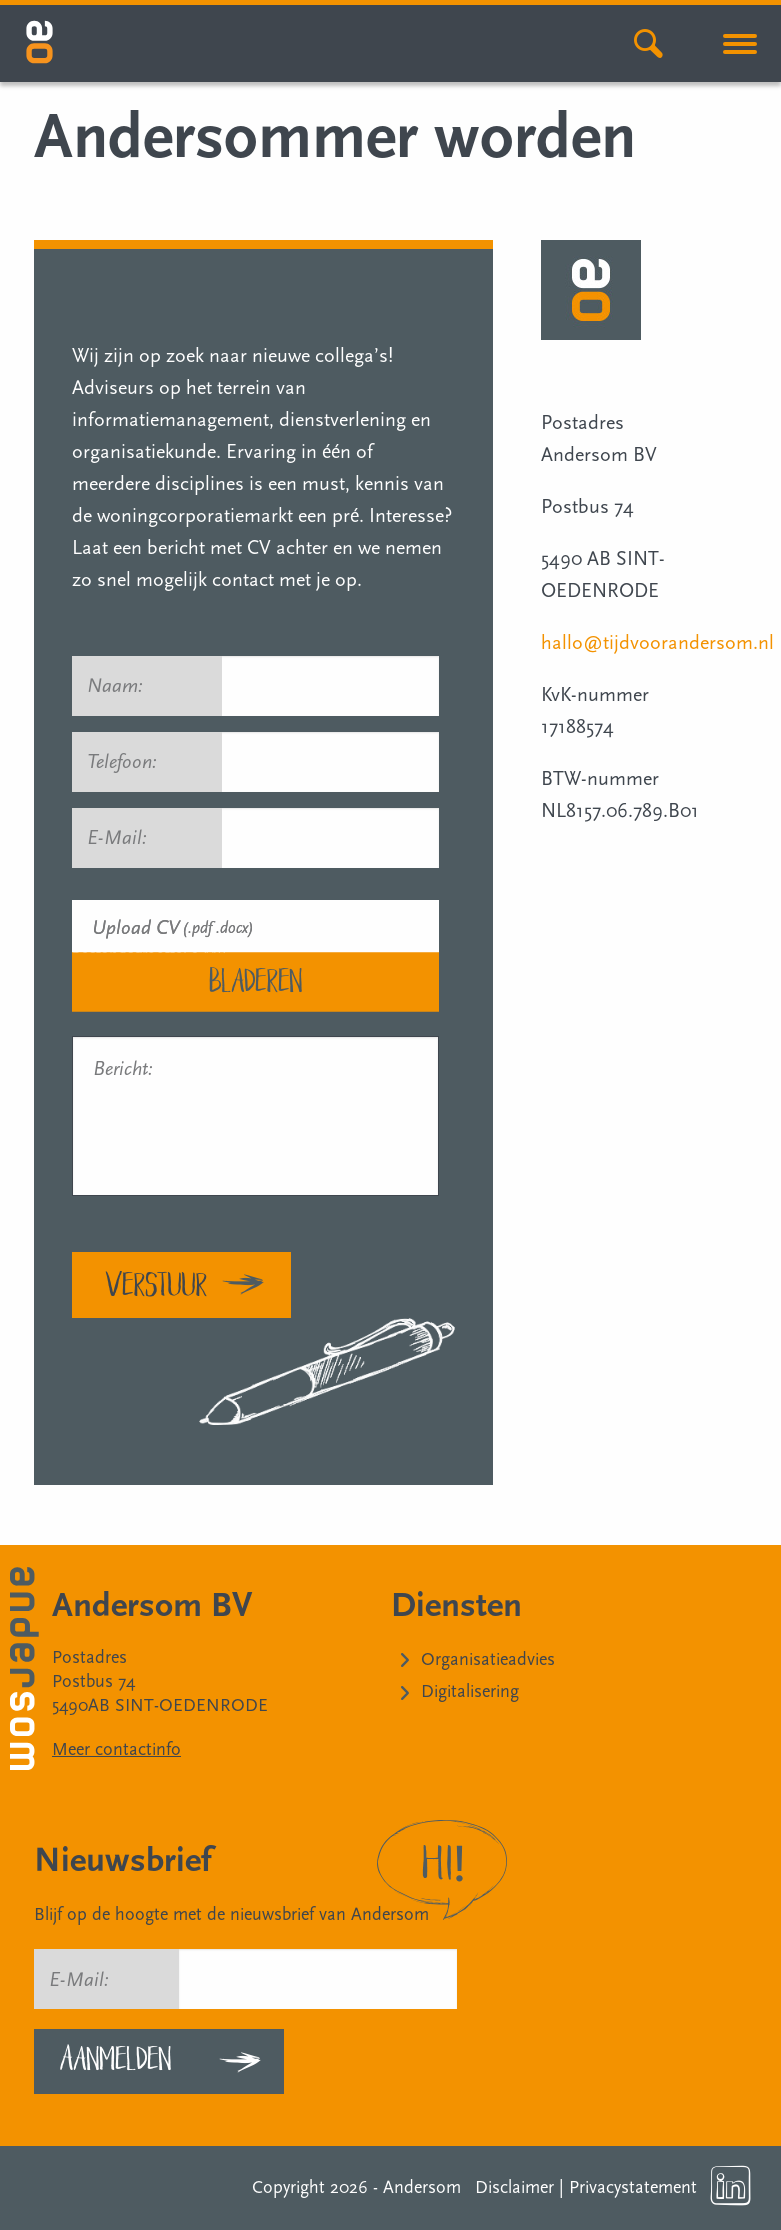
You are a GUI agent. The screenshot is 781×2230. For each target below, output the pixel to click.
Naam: (124, 686)
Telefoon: (122, 762)
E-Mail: (126, 838)
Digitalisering (470, 1691)
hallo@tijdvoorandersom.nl (657, 643)
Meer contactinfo (116, 1749)
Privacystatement (633, 2187)
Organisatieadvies (488, 1659)
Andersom (422, 2187)
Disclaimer (514, 2187)
